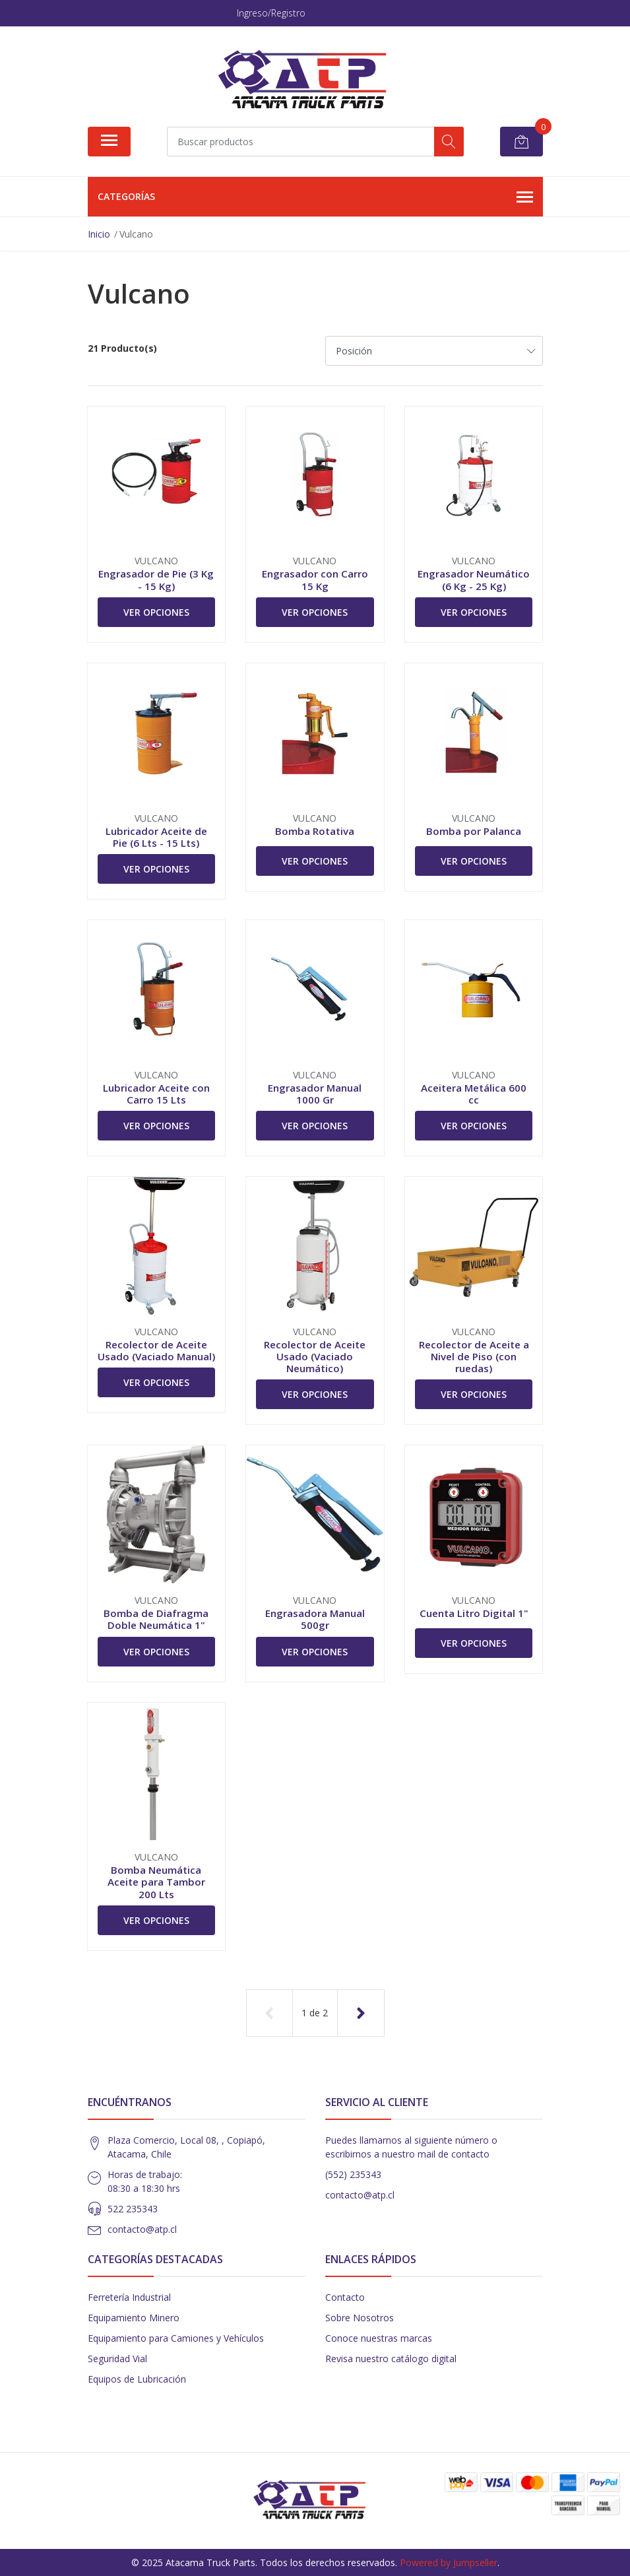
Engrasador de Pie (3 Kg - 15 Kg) (156, 579)
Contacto (345, 2297)
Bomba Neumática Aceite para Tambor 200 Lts (156, 1881)
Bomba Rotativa (314, 831)
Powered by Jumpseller (448, 2562)
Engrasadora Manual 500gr (315, 1619)
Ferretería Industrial (129, 2297)
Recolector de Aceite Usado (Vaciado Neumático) (314, 1356)
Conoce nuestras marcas (378, 2338)
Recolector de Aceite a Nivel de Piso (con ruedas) (474, 1356)
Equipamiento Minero (133, 2317)
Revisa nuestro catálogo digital (391, 2358)
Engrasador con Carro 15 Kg (315, 579)
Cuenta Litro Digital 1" (474, 1613)
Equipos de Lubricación (137, 2379)
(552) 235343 (353, 2174)
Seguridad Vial (117, 2358)
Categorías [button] (315, 197)
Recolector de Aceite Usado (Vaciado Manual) (156, 1350)
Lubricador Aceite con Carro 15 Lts (156, 1093)
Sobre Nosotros (359, 2317)
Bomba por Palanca (473, 831)
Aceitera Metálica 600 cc (473, 1093)
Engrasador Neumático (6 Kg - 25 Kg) (474, 579)
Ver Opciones (156, 612)
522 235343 (133, 2208)
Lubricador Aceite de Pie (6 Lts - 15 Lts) (156, 836)
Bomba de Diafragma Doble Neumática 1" (156, 1619)
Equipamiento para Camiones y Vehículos (176, 2338)
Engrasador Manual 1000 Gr (315, 1093)
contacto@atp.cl (142, 2229)
